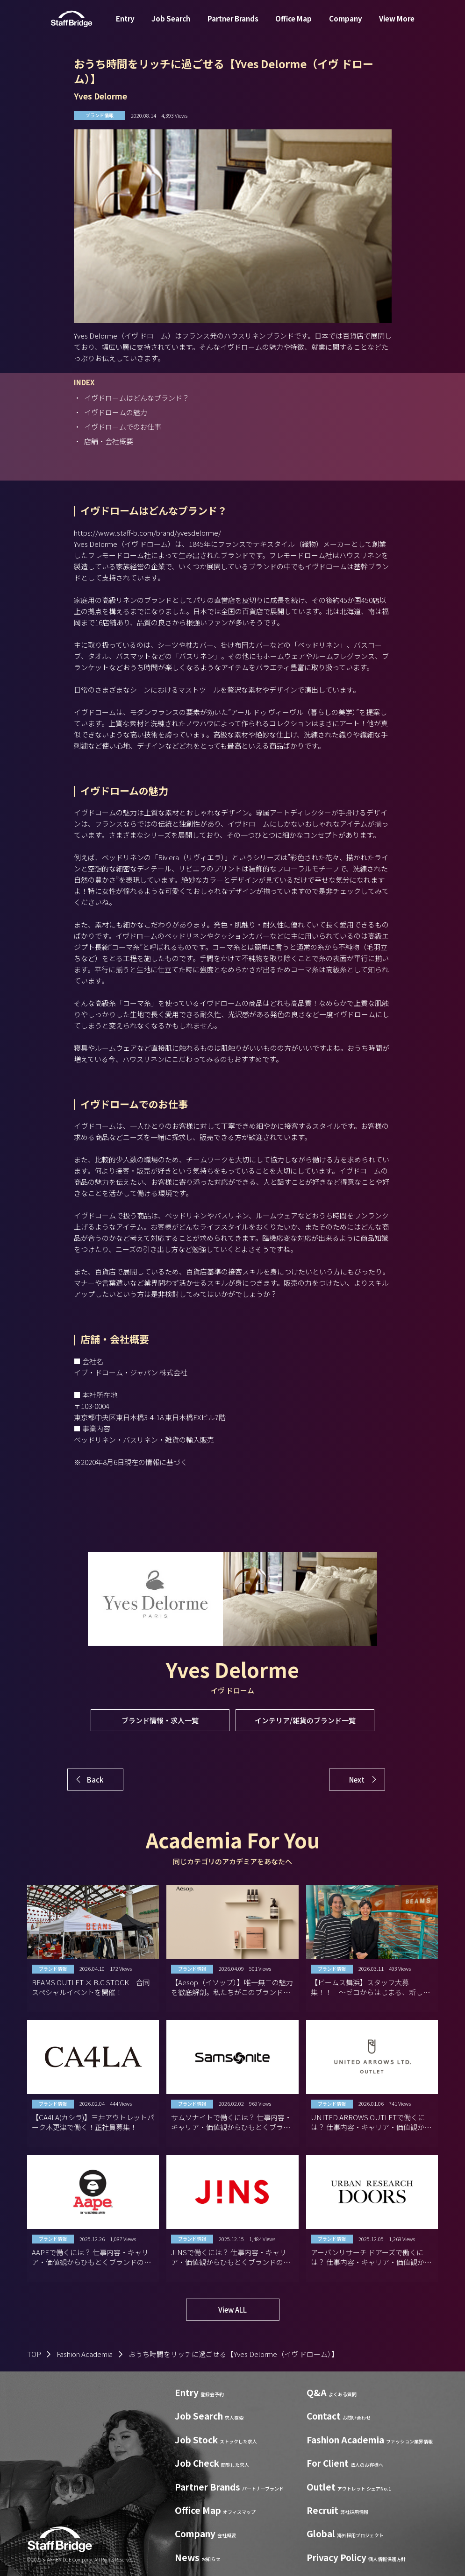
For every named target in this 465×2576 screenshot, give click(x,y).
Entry (125, 25)
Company (345, 25)
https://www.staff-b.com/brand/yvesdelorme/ (147, 533)
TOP (34, 2354)
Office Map (293, 25)
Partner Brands (232, 25)
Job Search (170, 25)
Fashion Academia (85, 2354)
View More (397, 25)
